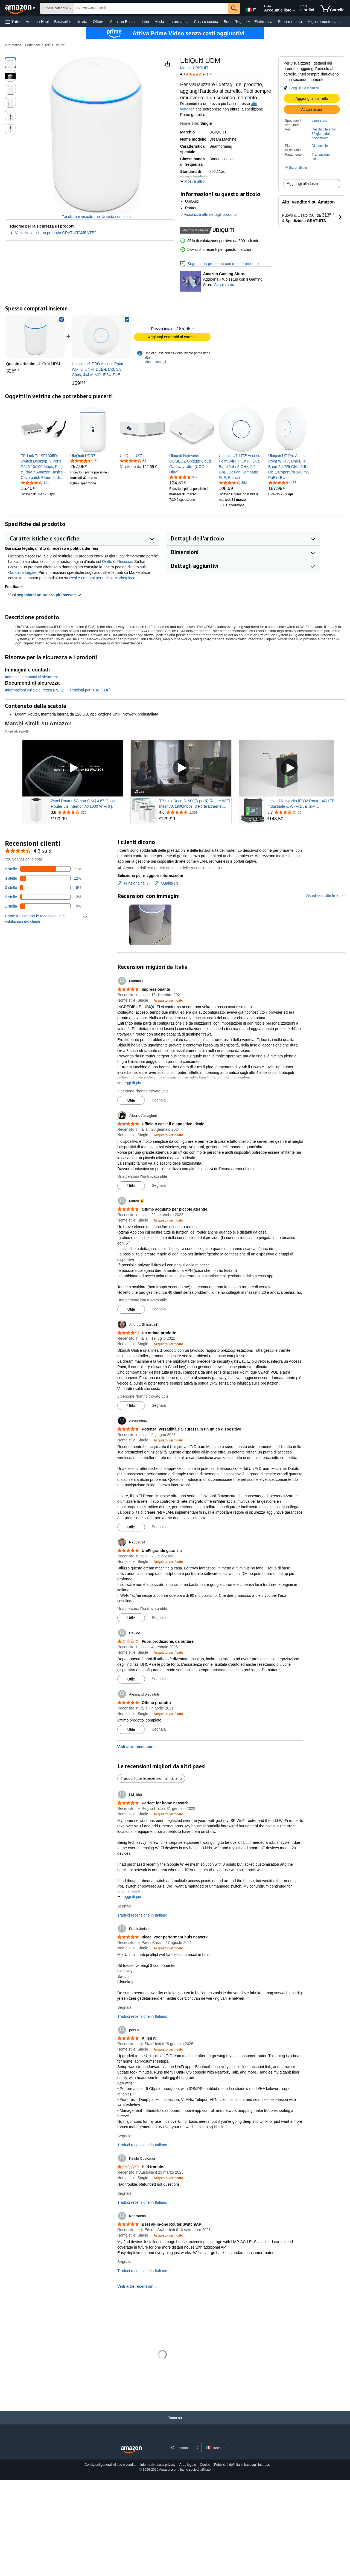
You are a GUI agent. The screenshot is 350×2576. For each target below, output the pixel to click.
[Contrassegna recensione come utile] (131, 1100)
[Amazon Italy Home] (131, 2450)
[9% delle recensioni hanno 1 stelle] (43, 906)
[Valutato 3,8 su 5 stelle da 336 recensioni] (86, 812)
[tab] (133, 883)
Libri (145, 21)
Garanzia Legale (22, 572)
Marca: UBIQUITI (194, 68)
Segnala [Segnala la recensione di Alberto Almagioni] (159, 1185)
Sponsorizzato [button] (17, 731)
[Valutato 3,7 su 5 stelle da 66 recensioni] (303, 812)
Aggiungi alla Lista (302, 183)
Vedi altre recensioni (135, 1747)
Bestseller (62, 21)
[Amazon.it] (20, 8)
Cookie (205, 2465)
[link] (101, 336)
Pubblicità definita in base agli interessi (242, 2465)
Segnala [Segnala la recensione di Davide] (159, 1679)
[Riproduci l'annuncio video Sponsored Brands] (73, 768)
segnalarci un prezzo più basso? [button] (49, 595)
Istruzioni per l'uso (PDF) (90, 690)
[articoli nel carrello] (332, 8)
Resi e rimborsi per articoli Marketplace (102, 578)
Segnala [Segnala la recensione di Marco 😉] (159, 1309)
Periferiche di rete (38, 45)
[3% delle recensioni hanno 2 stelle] (43, 897)
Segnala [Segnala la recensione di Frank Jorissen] (124, 2007)
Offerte (98, 21)
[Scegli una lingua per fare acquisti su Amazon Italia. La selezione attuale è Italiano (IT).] (250, 8)
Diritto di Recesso (117, 561)
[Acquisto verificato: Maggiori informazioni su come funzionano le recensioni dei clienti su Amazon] (168, 1000)
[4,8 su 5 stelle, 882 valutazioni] (183, 477)
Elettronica (263, 21)
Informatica (179, 21)
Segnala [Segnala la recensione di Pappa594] (159, 1617)
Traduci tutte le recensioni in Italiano (151, 1778)
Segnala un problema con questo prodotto (219, 263)
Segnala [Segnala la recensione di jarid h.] (124, 2136)
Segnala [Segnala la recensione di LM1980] (124, 1906)
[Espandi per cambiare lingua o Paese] (197, 2448)
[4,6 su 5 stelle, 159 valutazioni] (84, 460)
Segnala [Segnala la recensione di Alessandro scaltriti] (159, 1729)
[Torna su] (175, 2423)
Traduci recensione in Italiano (142, 1915)
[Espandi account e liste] (294, 10)
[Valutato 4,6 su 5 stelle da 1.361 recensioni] (194, 812)
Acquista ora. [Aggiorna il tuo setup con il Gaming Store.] (225, 285)
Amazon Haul (37, 21)
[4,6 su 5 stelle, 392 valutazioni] (233, 482)
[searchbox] (151, 8)
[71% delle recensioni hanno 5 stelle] (43, 869)
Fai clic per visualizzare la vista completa (96, 216)
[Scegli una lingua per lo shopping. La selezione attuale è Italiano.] (180, 2447)
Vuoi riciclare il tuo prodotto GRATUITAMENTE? (56, 233)
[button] (13, 21)
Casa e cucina (206, 21)
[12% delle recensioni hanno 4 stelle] (43, 878)
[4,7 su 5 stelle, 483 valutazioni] (282, 482)
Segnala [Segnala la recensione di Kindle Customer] (124, 2193)
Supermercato (290, 21)
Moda (159, 21)
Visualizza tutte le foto (324, 895)
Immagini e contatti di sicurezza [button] (31, 677)
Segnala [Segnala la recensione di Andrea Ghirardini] (159, 1405)
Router (60, 45)
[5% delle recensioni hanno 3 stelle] (43, 887)
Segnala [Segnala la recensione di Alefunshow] (159, 1527)
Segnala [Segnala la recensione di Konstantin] (124, 2262)
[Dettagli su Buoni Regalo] (249, 21)
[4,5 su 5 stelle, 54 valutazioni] (133, 460)
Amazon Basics (123, 21)
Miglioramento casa (323, 21)
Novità (82, 21)
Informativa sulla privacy (158, 2465)
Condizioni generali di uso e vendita (110, 2465)
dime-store (319, 121)
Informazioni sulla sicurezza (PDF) (34, 690)
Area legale (187, 2465)
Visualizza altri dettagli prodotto (210, 214)
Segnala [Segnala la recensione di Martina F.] (159, 1100)
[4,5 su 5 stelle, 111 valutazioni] (35, 482)
